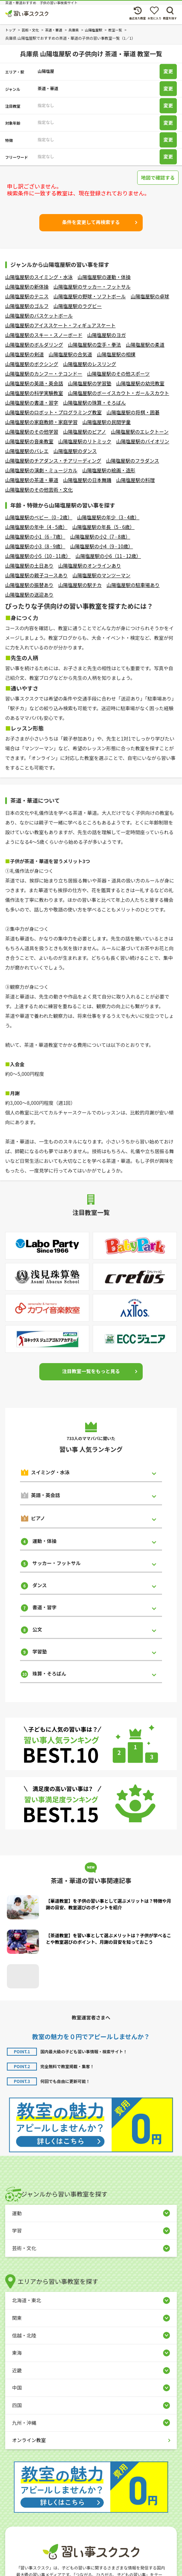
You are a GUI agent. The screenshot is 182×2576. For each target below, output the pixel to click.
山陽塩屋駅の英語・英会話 (34, 383)
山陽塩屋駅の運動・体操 (104, 276)
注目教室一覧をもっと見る (91, 1371)
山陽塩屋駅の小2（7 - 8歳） (100, 536)
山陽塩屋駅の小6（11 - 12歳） (108, 555)
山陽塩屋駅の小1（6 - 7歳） (35, 536)
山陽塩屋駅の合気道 (70, 354)
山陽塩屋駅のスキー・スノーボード (43, 334)
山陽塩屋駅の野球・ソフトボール (89, 296)
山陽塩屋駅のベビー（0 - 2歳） (38, 517)
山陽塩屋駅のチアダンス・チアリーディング (53, 460)
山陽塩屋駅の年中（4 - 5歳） (36, 526)
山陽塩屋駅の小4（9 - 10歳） (101, 546)
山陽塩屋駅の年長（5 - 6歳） (103, 526)
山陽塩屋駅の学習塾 (89, 383)
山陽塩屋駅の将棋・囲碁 (133, 412)
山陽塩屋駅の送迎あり (29, 594)
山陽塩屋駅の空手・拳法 (94, 344)
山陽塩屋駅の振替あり (29, 584)
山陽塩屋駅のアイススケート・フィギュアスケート (60, 325)
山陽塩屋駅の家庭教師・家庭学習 (41, 421)
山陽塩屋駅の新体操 (27, 286)
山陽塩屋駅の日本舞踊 (87, 479)
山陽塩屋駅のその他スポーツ (118, 373)
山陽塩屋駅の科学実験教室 (34, 392)
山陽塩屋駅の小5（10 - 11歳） (38, 555)
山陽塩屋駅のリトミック (84, 441)
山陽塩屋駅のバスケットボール (39, 315)
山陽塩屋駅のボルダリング (34, 344)
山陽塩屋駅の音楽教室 (29, 441)
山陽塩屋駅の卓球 (150, 296)
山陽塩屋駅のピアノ (84, 431)
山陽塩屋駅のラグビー (77, 305)
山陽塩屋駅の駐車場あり (133, 584)
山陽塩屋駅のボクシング (31, 363)
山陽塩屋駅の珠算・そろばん (94, 402)
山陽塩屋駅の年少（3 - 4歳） (108, 517)
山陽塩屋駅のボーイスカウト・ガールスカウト (118, 392)
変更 (168, 71)
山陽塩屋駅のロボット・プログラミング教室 (53, 412)
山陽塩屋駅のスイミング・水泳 (39, 276)
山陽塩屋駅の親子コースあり (36, 575)
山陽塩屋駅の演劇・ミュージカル (41, 470)
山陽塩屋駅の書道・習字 (31, 402)
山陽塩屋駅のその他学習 (31, 431)
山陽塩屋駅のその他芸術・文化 (39, 489)
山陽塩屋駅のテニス (27, 296)
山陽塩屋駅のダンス (75, 450)
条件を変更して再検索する (91, 222)
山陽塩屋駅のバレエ (27, 450)
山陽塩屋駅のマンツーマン (101, 575)
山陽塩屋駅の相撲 (116, 354)
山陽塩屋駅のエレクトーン (140, 431)
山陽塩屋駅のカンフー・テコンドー (43, 373)
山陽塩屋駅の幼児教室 (140, 383)
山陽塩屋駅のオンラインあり (89, 565)
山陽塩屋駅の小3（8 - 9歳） (35, 546)
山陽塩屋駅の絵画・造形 (108, 470)
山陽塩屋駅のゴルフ (27, 305)
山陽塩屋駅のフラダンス (132, 460)
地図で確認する (158, 177)
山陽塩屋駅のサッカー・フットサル (92, 286)
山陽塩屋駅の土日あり (29, 565)
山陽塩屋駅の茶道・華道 (31, 479)
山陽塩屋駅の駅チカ (80, 584)
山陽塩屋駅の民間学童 (106, 421)
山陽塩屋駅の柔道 (145, 344)
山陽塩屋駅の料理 (135, 479)
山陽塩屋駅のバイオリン (142, 441)
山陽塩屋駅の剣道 (24, 354)
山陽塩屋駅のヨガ (106, 334)
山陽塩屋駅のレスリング (89, 363)
